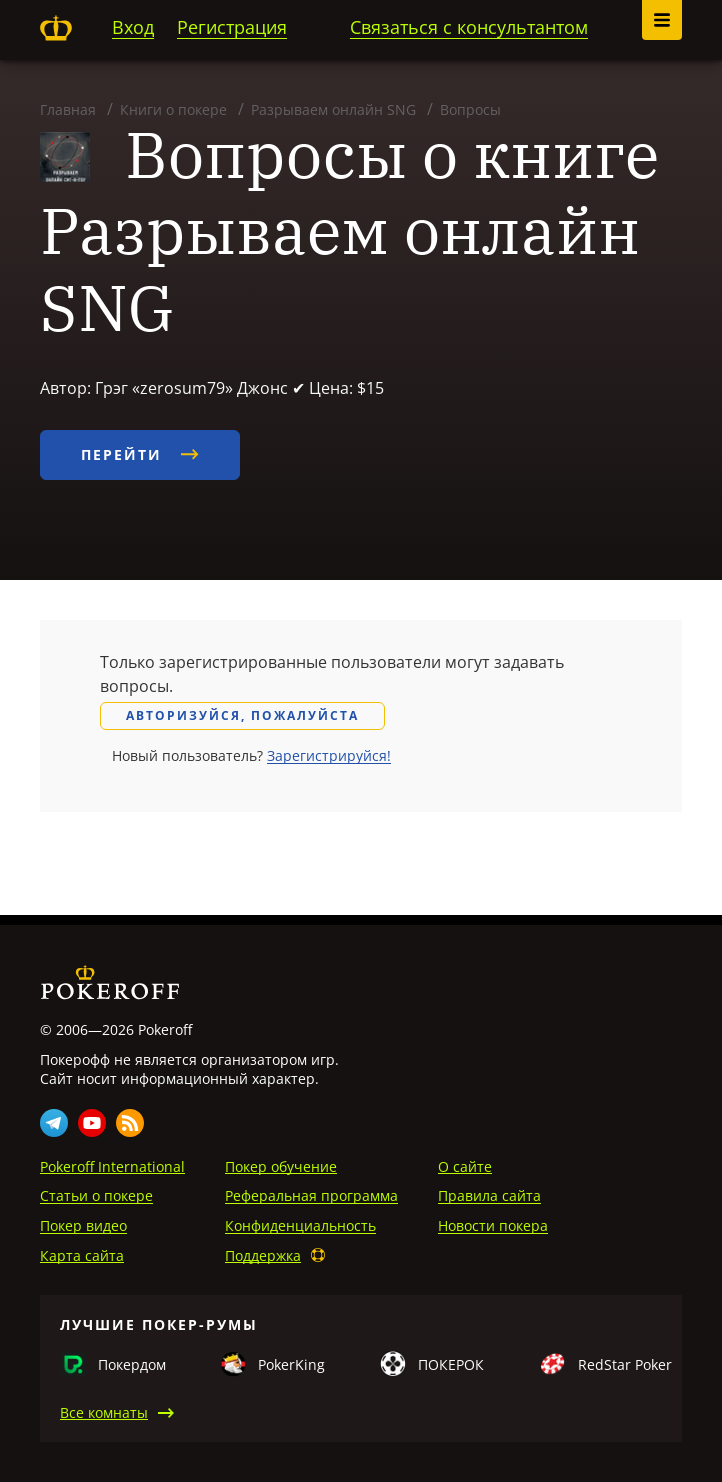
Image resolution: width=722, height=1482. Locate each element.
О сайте (465, 1166)
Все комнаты (104, 1412)
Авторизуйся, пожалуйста (242, 715)
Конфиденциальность (300, 1225)
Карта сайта (82, 1255)
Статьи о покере (96, 1195)
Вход (133, 27)
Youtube (92, 1123)
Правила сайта (489, 1195)
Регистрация (232, 27)
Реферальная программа (311, 1195)
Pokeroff (56, 28)
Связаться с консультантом (469, 27)
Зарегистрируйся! (329, 755)
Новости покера (493, 1225)
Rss (130, 1123)
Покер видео (83, 1225)
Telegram (54, 1123)
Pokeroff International (112, 1166)
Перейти (140, 454)
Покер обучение (281, 1166)
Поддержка (263, 1255)
